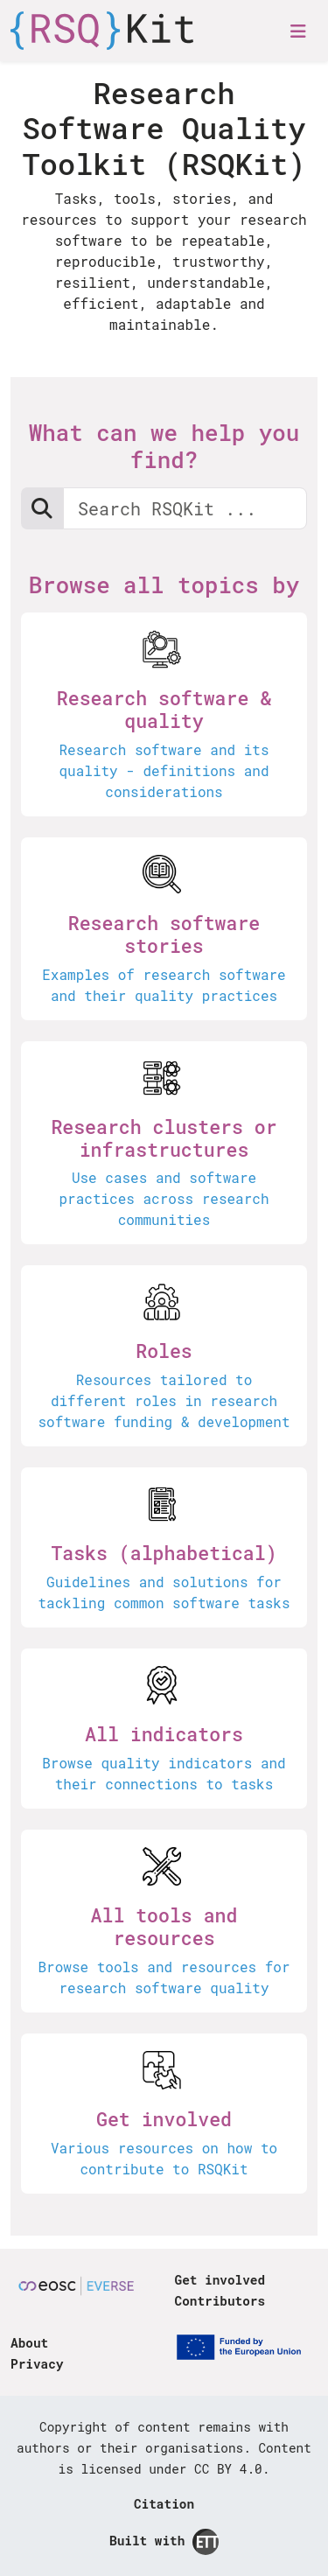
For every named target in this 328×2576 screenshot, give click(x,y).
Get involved (220, 2280)
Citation (164, 2504)
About (29, 2342)
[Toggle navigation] (298, 31)
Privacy (36, 2364)
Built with (164, 2542)
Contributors (220, 2300)
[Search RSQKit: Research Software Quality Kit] (185, 508)
